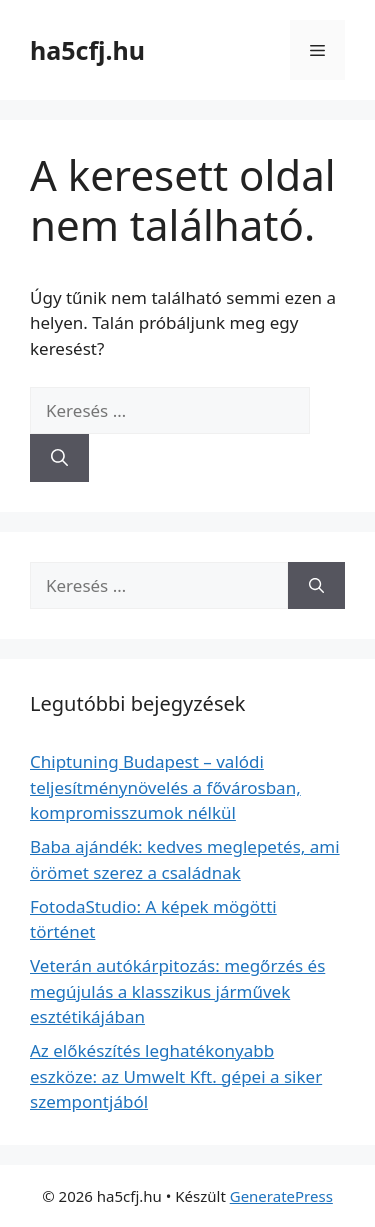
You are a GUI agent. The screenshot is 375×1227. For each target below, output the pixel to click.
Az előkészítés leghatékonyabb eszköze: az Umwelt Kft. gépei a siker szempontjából (176, 1076)
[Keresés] (59, 458)
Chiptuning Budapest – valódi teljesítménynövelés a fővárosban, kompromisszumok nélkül (165, 787)
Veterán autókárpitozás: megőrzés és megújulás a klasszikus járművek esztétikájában (177, 991)
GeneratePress (281, 1196)
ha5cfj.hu (87, 50)
